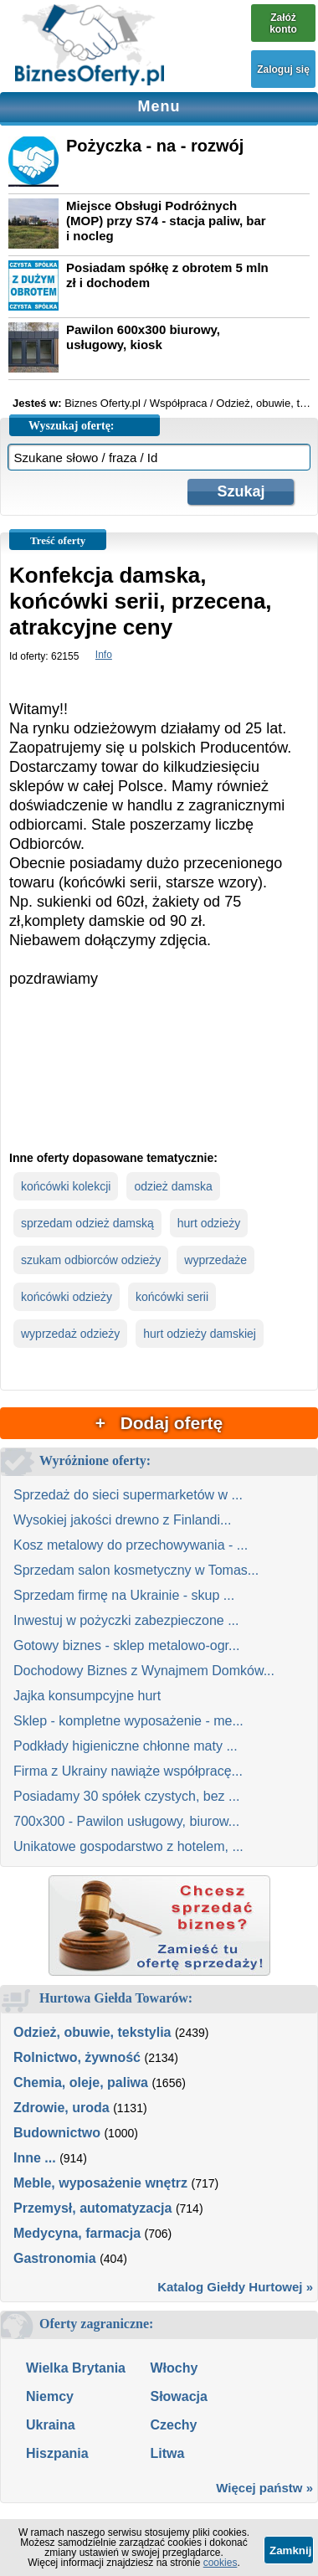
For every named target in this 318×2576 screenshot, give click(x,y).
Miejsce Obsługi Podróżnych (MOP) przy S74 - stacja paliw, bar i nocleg (166, 220)
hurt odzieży (208, 1223)
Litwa (167, 2453)
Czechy (173, 2425)
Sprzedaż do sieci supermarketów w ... (128, 1495)
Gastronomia (54, 2258)
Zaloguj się (283, 69)
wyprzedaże (215, 1260)
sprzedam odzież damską (87, 1223)
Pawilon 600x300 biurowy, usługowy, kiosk (143, 337)
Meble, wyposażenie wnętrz (100, 2183)
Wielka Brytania (76, 2368)
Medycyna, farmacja (77, 2233)
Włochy (173, 2368)
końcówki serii (172, 1296)
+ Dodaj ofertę (159, 1422)
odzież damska (173, 1186)
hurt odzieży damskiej (199, 1333)
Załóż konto (283, 23)
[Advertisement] (159, 1083)
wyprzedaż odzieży (70, 1333)
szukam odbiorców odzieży (91, 1260)
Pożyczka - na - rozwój (155, 145)
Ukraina (50, 2425)
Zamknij (290, 2550)
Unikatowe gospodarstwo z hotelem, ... (128, 1846)
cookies (220, 2562)
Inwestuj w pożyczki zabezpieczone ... (125, 1620)
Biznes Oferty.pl (102, 403)
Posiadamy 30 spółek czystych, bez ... (126, 1796)
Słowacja (178, 2396)
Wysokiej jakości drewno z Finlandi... (122, 1520)
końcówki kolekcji (65, 1186)
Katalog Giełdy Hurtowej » (235, 2287)
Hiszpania (57, 2453)
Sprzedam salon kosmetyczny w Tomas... (136, 1570)
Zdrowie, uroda (61, 2107)
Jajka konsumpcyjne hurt (87, 1696)
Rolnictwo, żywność (77, 2057)
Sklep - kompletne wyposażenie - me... (128, 1721)
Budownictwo (56, 2133)
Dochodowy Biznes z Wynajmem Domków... (143, 1670)
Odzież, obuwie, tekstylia (92, 2032)
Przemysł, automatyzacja (92, 2208)
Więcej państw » (264, 2488)
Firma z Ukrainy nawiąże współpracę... (128, 1771)
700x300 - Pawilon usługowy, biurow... (126, 1821)
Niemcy (50, 2396)
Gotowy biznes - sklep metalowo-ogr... (126, 1645)
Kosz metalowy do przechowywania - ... (130, 1545)
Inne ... (34, 2158)
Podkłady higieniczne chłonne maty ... (125, 1746)
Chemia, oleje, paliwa (80, 2082)
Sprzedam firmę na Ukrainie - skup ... (123, 1595)
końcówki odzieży (66, 1296)
